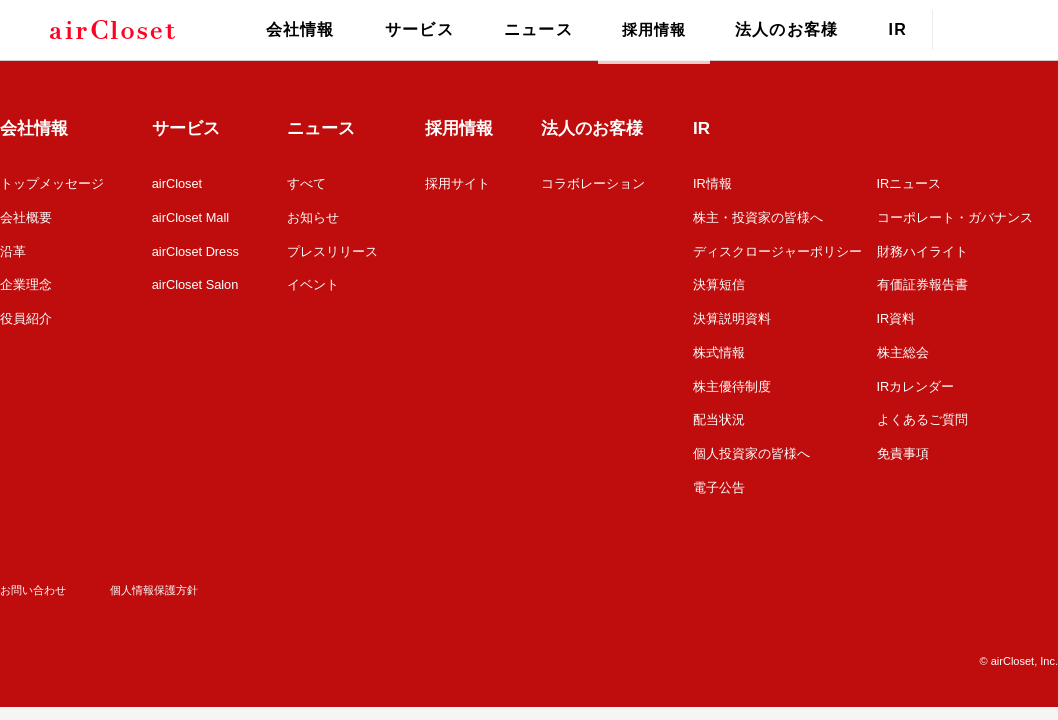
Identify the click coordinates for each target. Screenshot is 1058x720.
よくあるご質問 (922, 414)
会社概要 (26, 216)
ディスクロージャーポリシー (777, 249)
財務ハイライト (922, 249)
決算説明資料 (732, 315)
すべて (307, 183)
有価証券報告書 (922, 282)
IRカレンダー (916, 381)
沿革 (13, 249)
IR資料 (896, 315)
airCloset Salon (195, 282)
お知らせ (314, 216)
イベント (314, 282)
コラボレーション (594, 183)
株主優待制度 (732, 381)
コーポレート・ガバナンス (955, 216)
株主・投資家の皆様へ (758, 216)
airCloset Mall (190, 216)
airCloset (176, 183)
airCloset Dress (195, 249)
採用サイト (458, 183)
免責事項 (903, 447)
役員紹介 (26, 315)
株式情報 (719, 348)
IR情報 (712, 183)
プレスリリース (333, 249)
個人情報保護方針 (154, 582)
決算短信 (719, 282)
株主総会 (903, 348)
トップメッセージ (52, 183)
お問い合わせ (33, 582)
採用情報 (650, 29)
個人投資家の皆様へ (751, 447)
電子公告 (719, 480)
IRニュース (909, 183)
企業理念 (26, 282)
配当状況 (719, 414)
